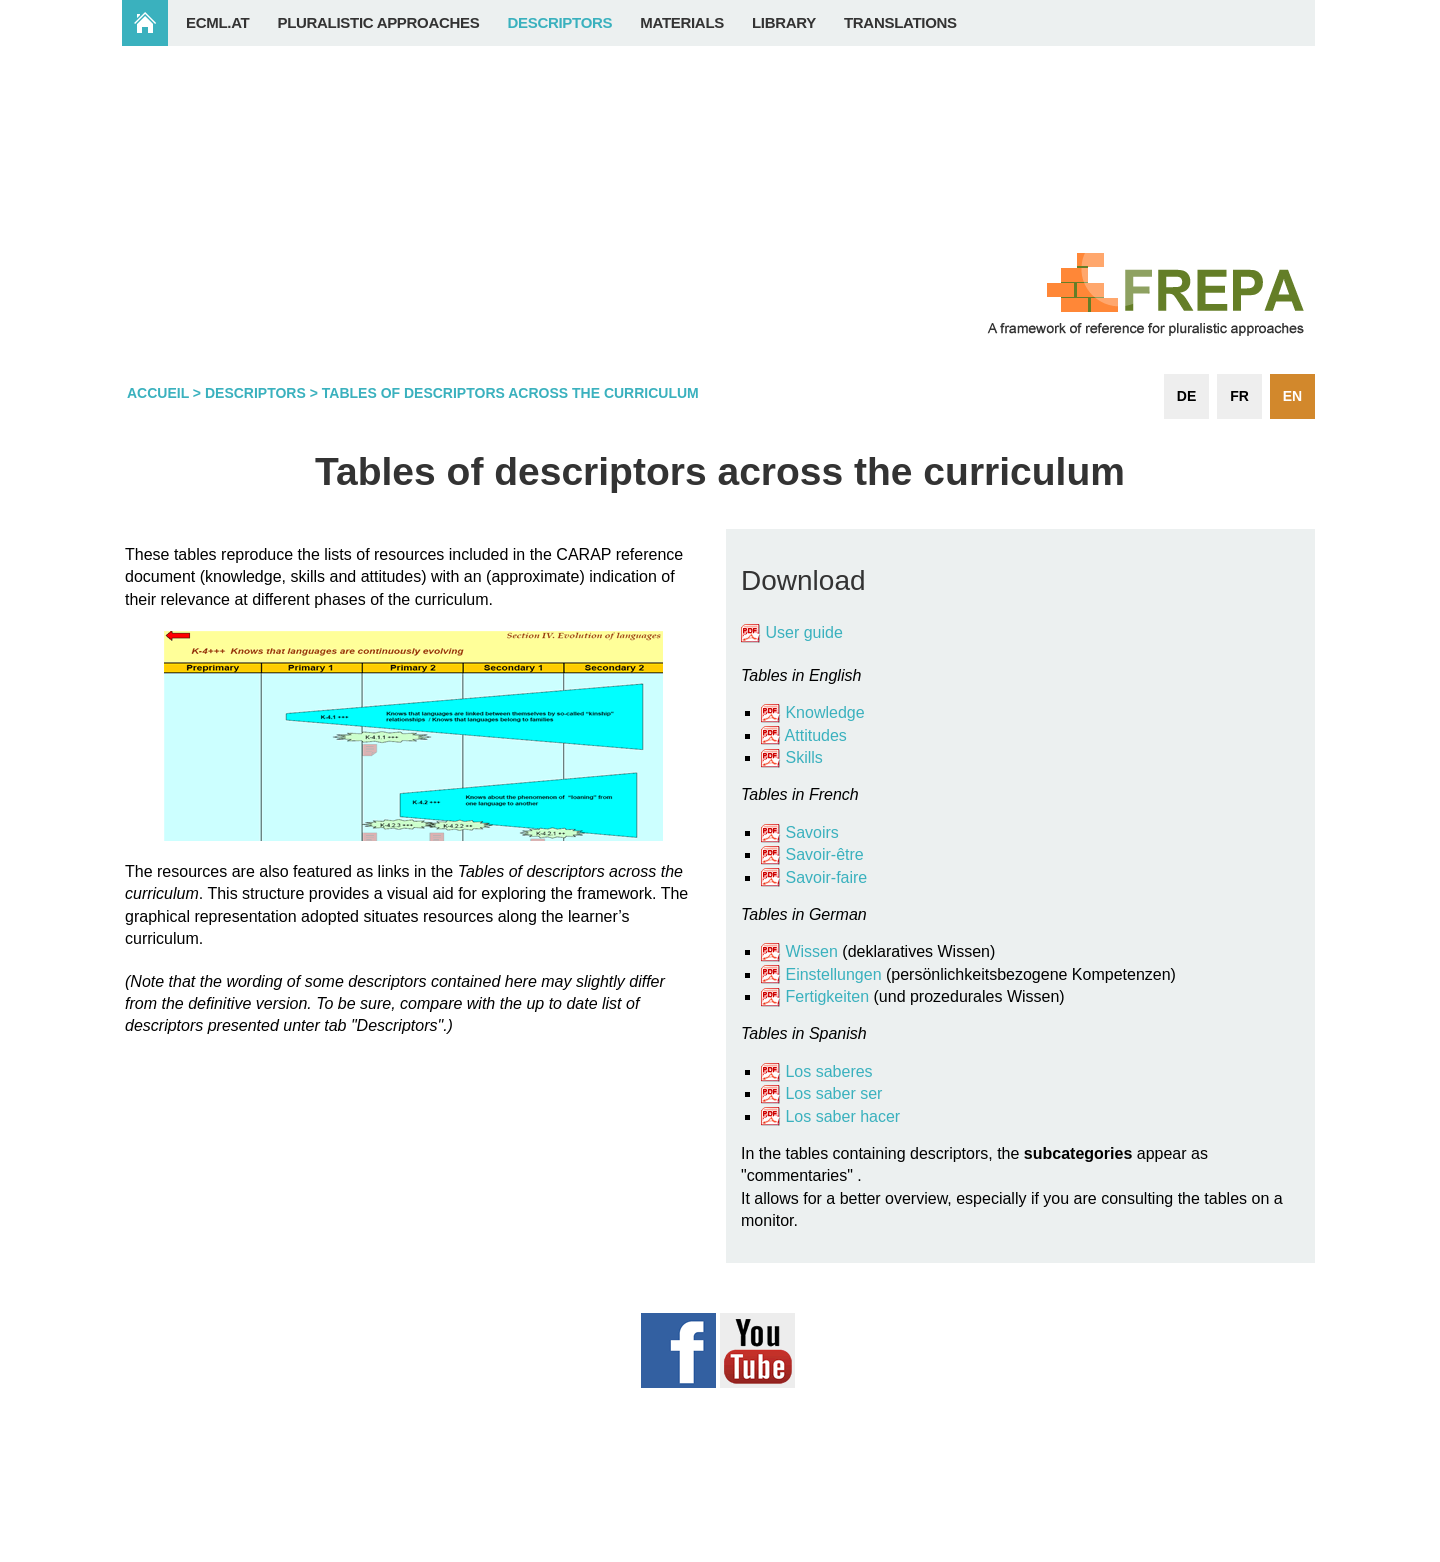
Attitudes (816, 735)
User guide (806, 632)
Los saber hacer (842, 1116)
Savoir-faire (826, 877)
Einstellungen (833, 974)
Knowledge (813, 712)
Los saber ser (833, 1093)
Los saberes (828, 1071)
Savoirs (811, 832)
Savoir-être (824, 854)
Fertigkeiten (829, 996)
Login (1276, 1551)
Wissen (811, 951)
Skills (803, 757)
